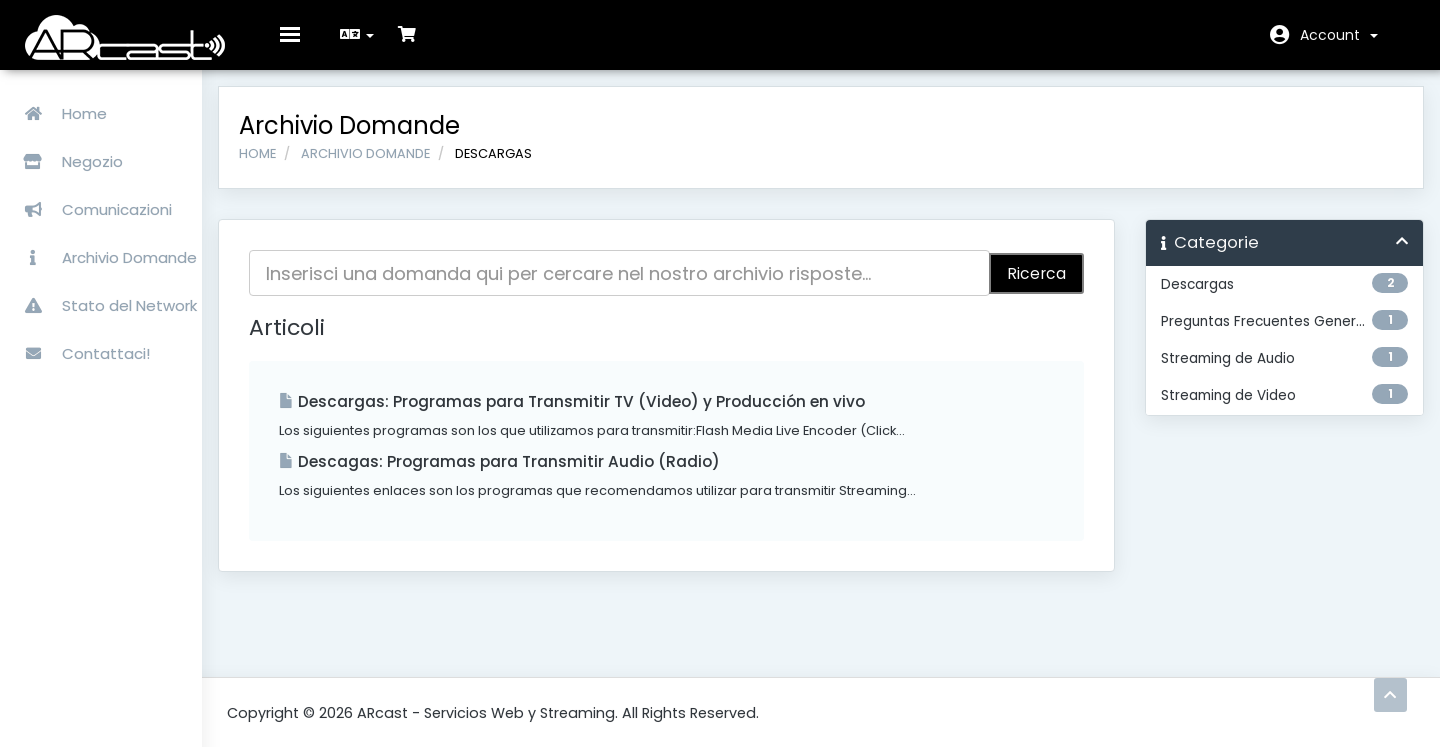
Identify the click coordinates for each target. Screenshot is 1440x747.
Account (1339, 35)
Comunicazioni (92, 199)
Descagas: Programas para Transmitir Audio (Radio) (561, 475)
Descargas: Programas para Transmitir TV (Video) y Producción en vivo (634, 415)
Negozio (119, 151)
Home (59, 103)
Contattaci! (81, 343)
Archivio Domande (104, 247)
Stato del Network (104, 295)
